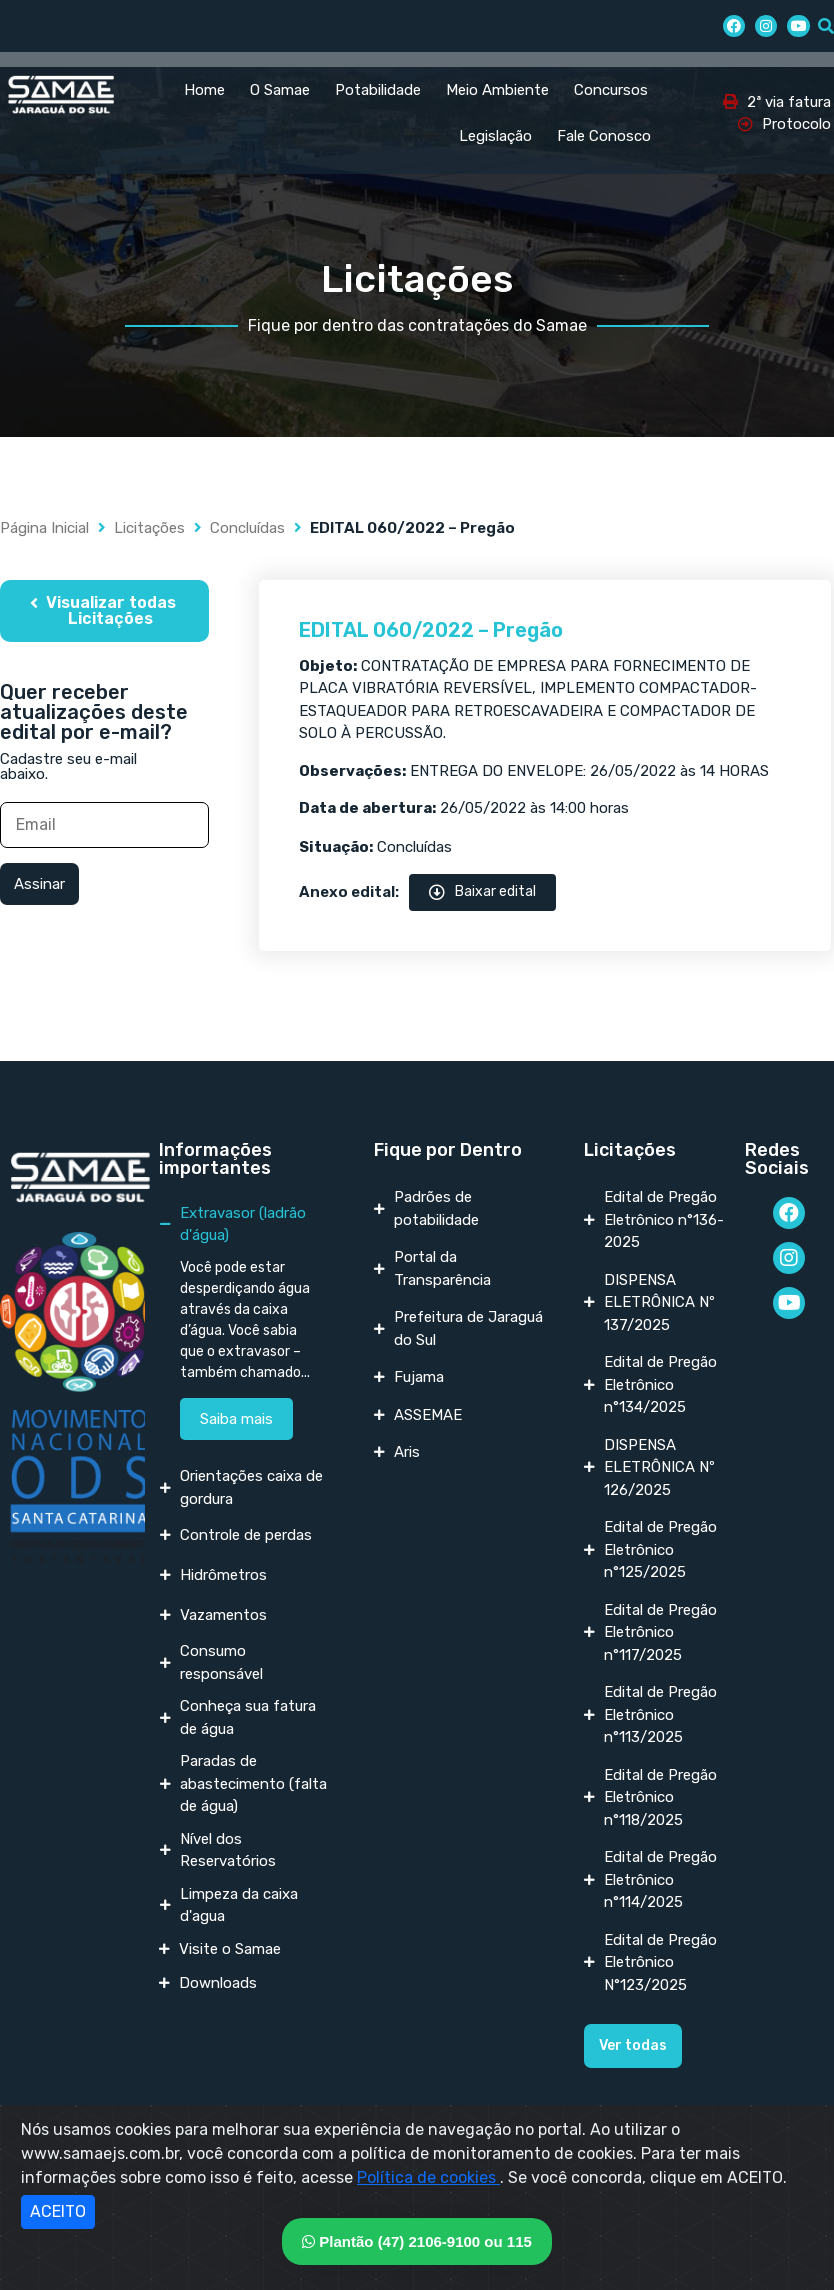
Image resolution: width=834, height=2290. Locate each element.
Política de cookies (428, 2177)
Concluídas (247, 528)
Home (204, 90)
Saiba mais (236, 1419)
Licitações (149, 528)
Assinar (39, 884)
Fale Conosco (604, 136)
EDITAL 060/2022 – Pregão (431, 630)
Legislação (495, 136)
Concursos (611, 90)
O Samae (280, 90)
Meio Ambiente (497, 90)
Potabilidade (378, 90)
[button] (104, 611)
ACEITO (58, 2211)
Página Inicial (44, 528)
